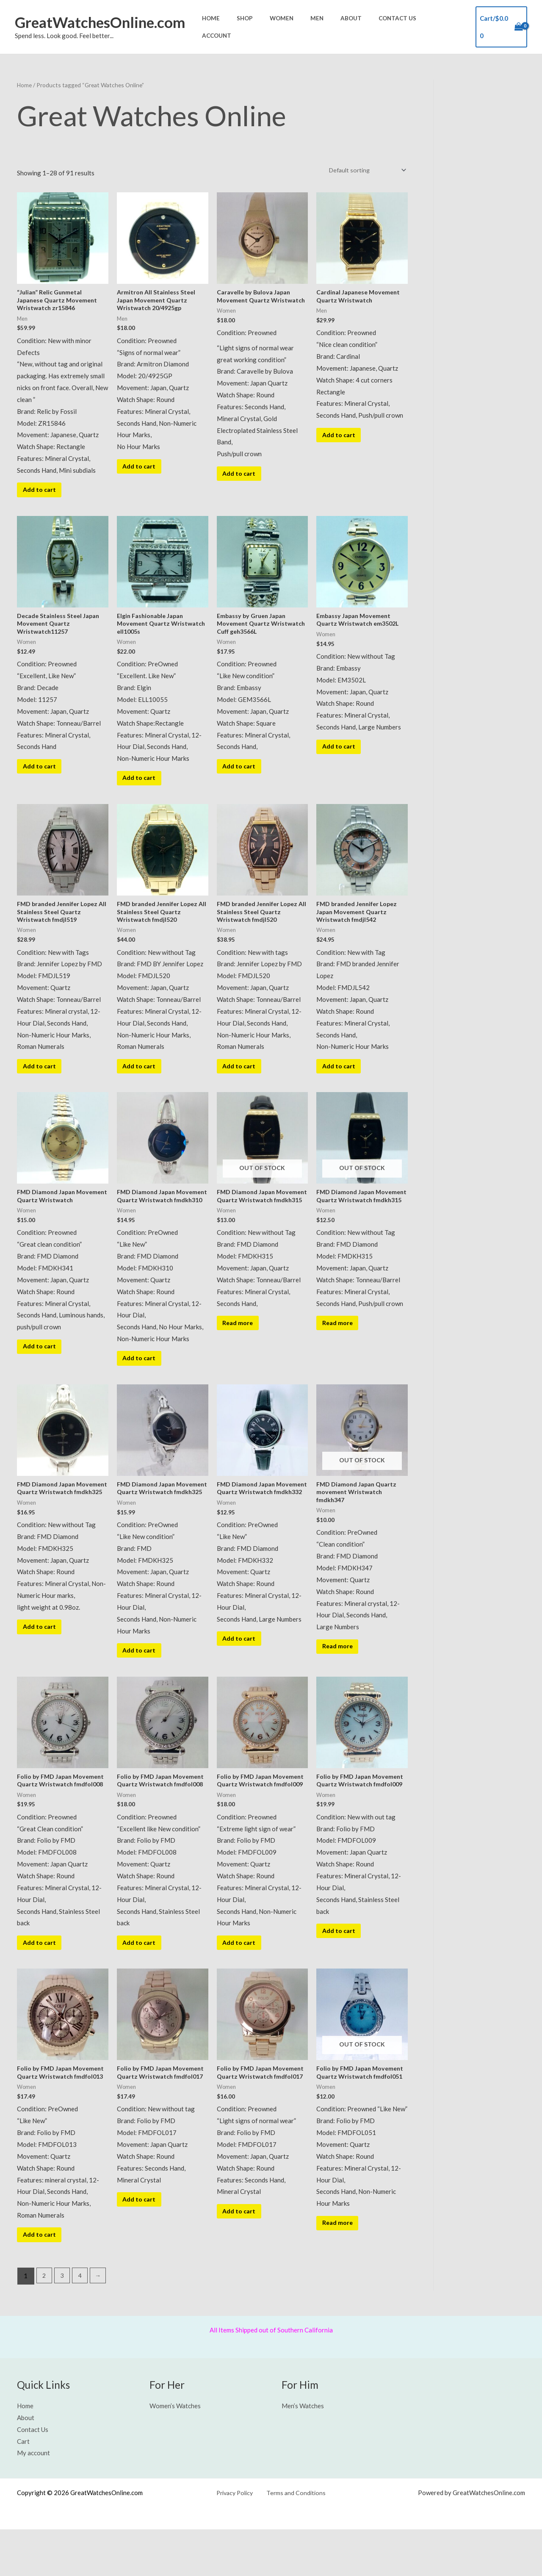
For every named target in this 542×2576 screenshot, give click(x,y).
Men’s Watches (303, 2452)
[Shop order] (364, 169)
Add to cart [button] (42, 492)
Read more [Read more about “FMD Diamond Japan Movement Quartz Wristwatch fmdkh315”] (241, 1347)
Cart (23, 2488)
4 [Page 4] (82, 2322)
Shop (271, 26)
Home (242, 26)
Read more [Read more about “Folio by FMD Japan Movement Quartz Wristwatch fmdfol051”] (340, 2268)
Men (331, 26)
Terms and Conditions (294, 2539)
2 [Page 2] (45, 2322)
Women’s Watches (175, 2452)
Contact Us (401, 26)
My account (33, 2500)
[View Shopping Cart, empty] (501, 26)
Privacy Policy (237, 2539)
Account (446, 26)
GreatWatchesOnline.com (100, 22)
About (360, 26)
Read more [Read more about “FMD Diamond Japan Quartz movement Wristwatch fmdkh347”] (340, 1675)
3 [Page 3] (63, 2322)
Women (302, 26)
